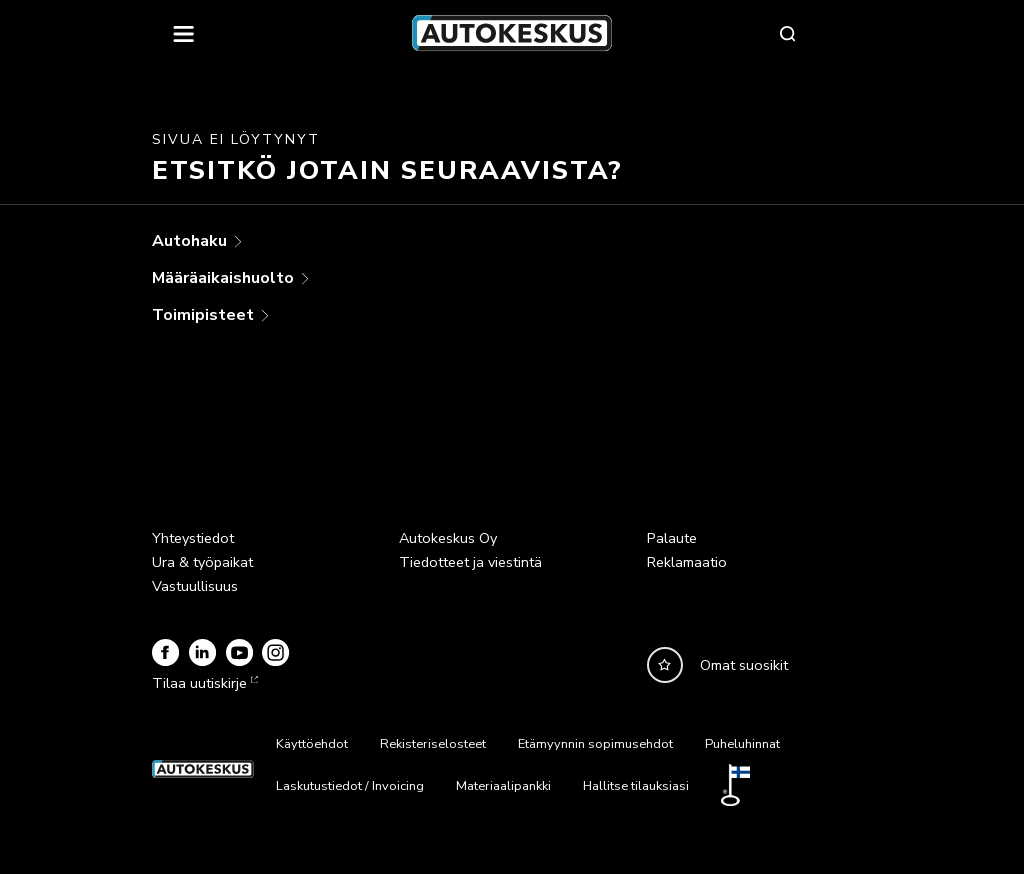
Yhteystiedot (193, 538)
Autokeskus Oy (448, 538)
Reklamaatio (687, 562)
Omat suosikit (744, 665)
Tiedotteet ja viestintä (470, 562)
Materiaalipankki (503, 786)
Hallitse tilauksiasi (636, 786)
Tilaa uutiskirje (203, 683)
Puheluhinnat (742, 744)
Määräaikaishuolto (225, 278)
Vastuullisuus (195, 586)
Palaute (672, 538)
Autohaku (191, 241)
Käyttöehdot (312, 744)
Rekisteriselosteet (433, 744)
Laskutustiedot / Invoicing (350, 786)
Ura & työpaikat (202, 562)
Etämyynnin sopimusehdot (595, 744)
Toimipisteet (205, 315)
